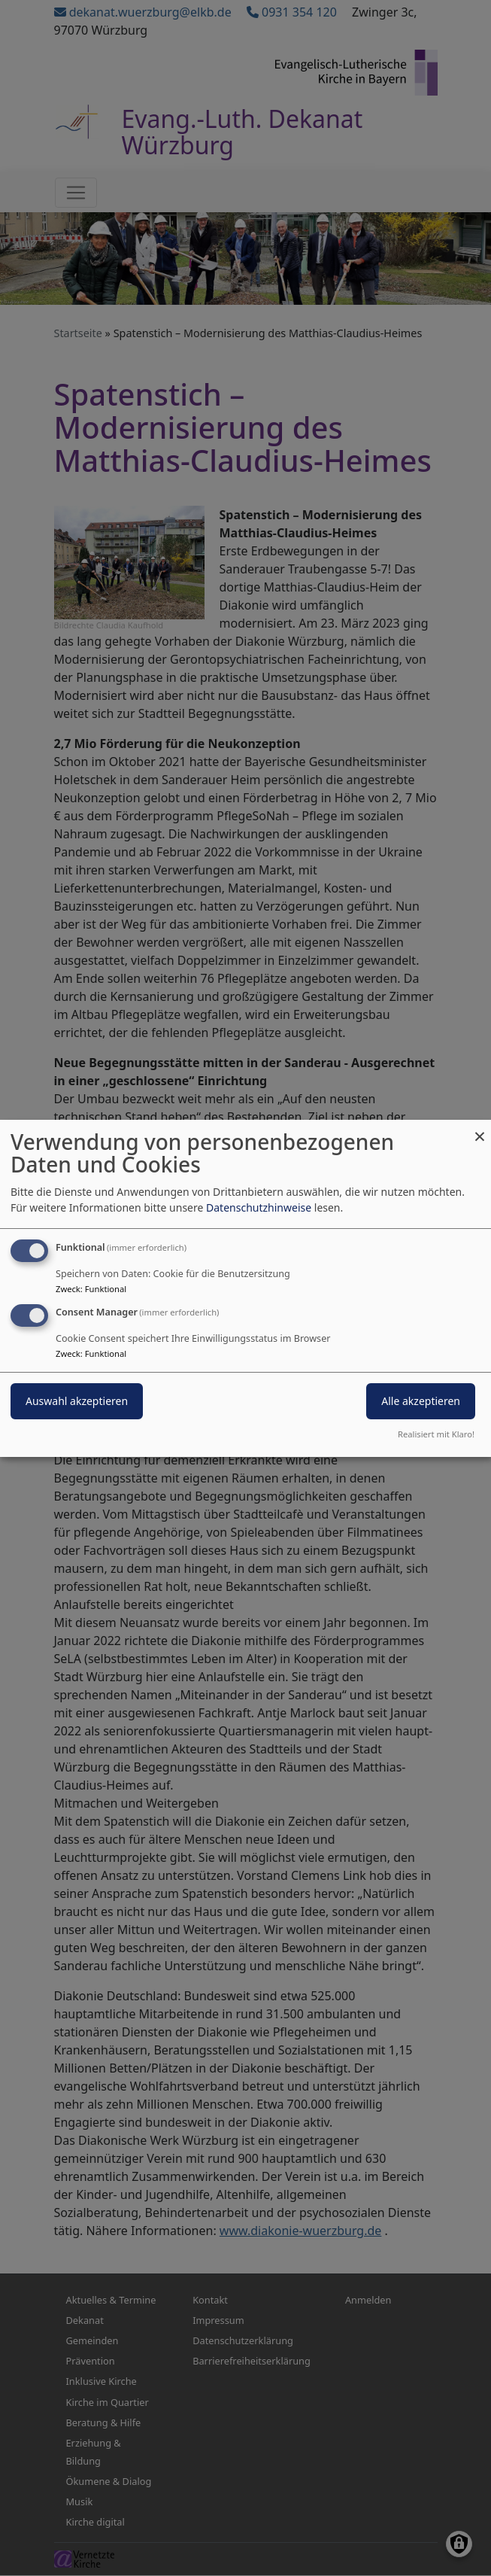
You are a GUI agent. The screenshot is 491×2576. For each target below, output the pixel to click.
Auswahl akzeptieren (77, 1401)
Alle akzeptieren (420, 1401)
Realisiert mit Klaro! (436, 1434)
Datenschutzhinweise (258, 1207)
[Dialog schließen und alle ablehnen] (479, 1128)
